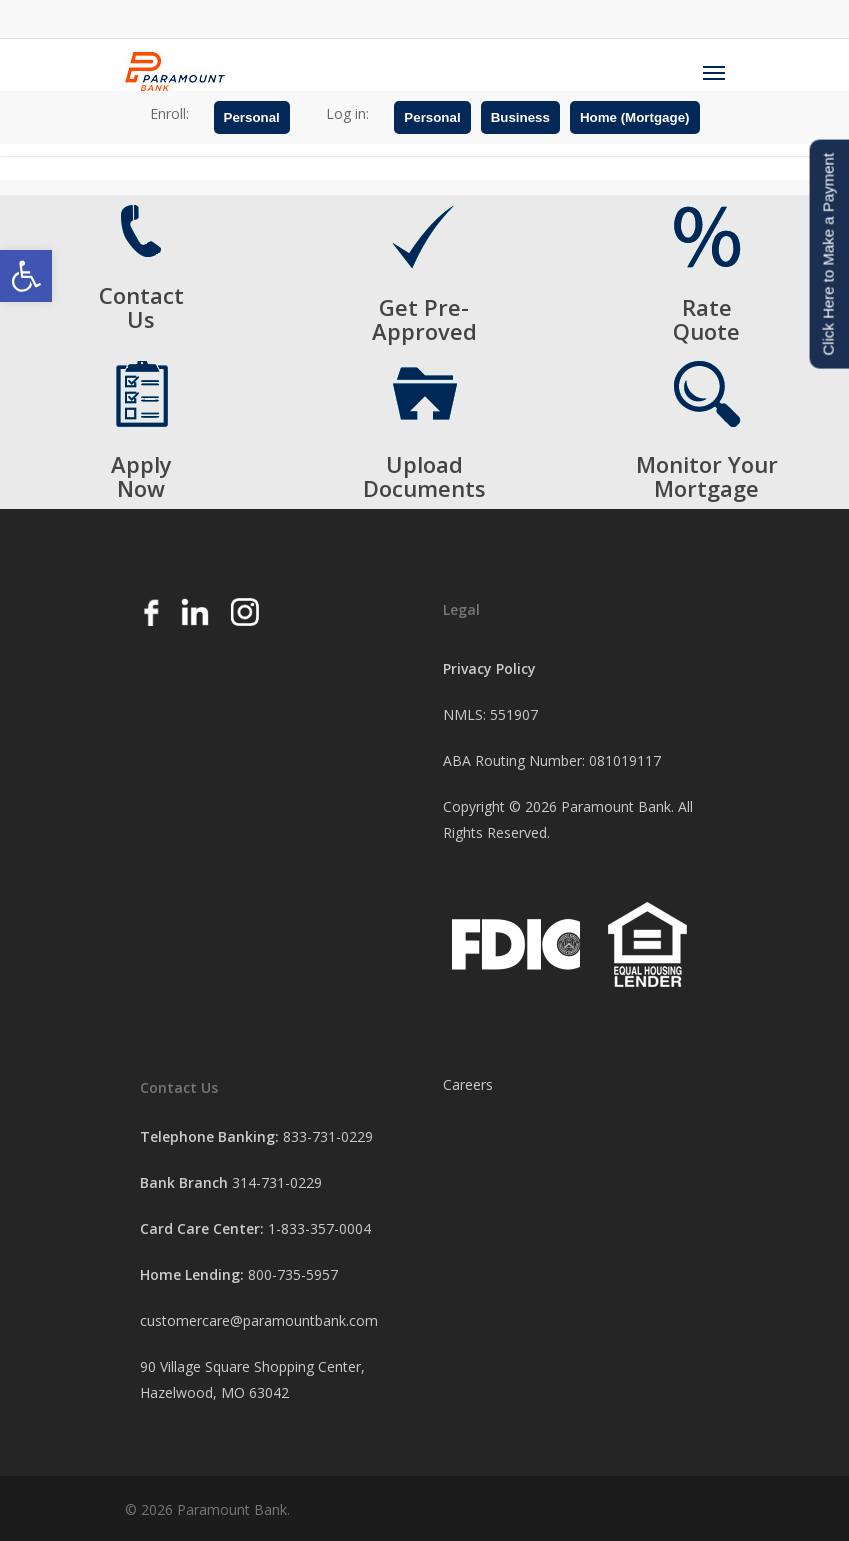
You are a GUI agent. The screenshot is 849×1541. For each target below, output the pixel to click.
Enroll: (169, 113)
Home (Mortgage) (635, 117)
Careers (468, 1084)
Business (520, 117)
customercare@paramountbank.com (259, 1320)
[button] (26, 276)
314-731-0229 (277, 1182)
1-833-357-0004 (319, 1228)
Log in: (347, 113)
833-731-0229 (328, 1136)
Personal (252, 117)
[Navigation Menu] (714, 72)
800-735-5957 (293, 1274)
